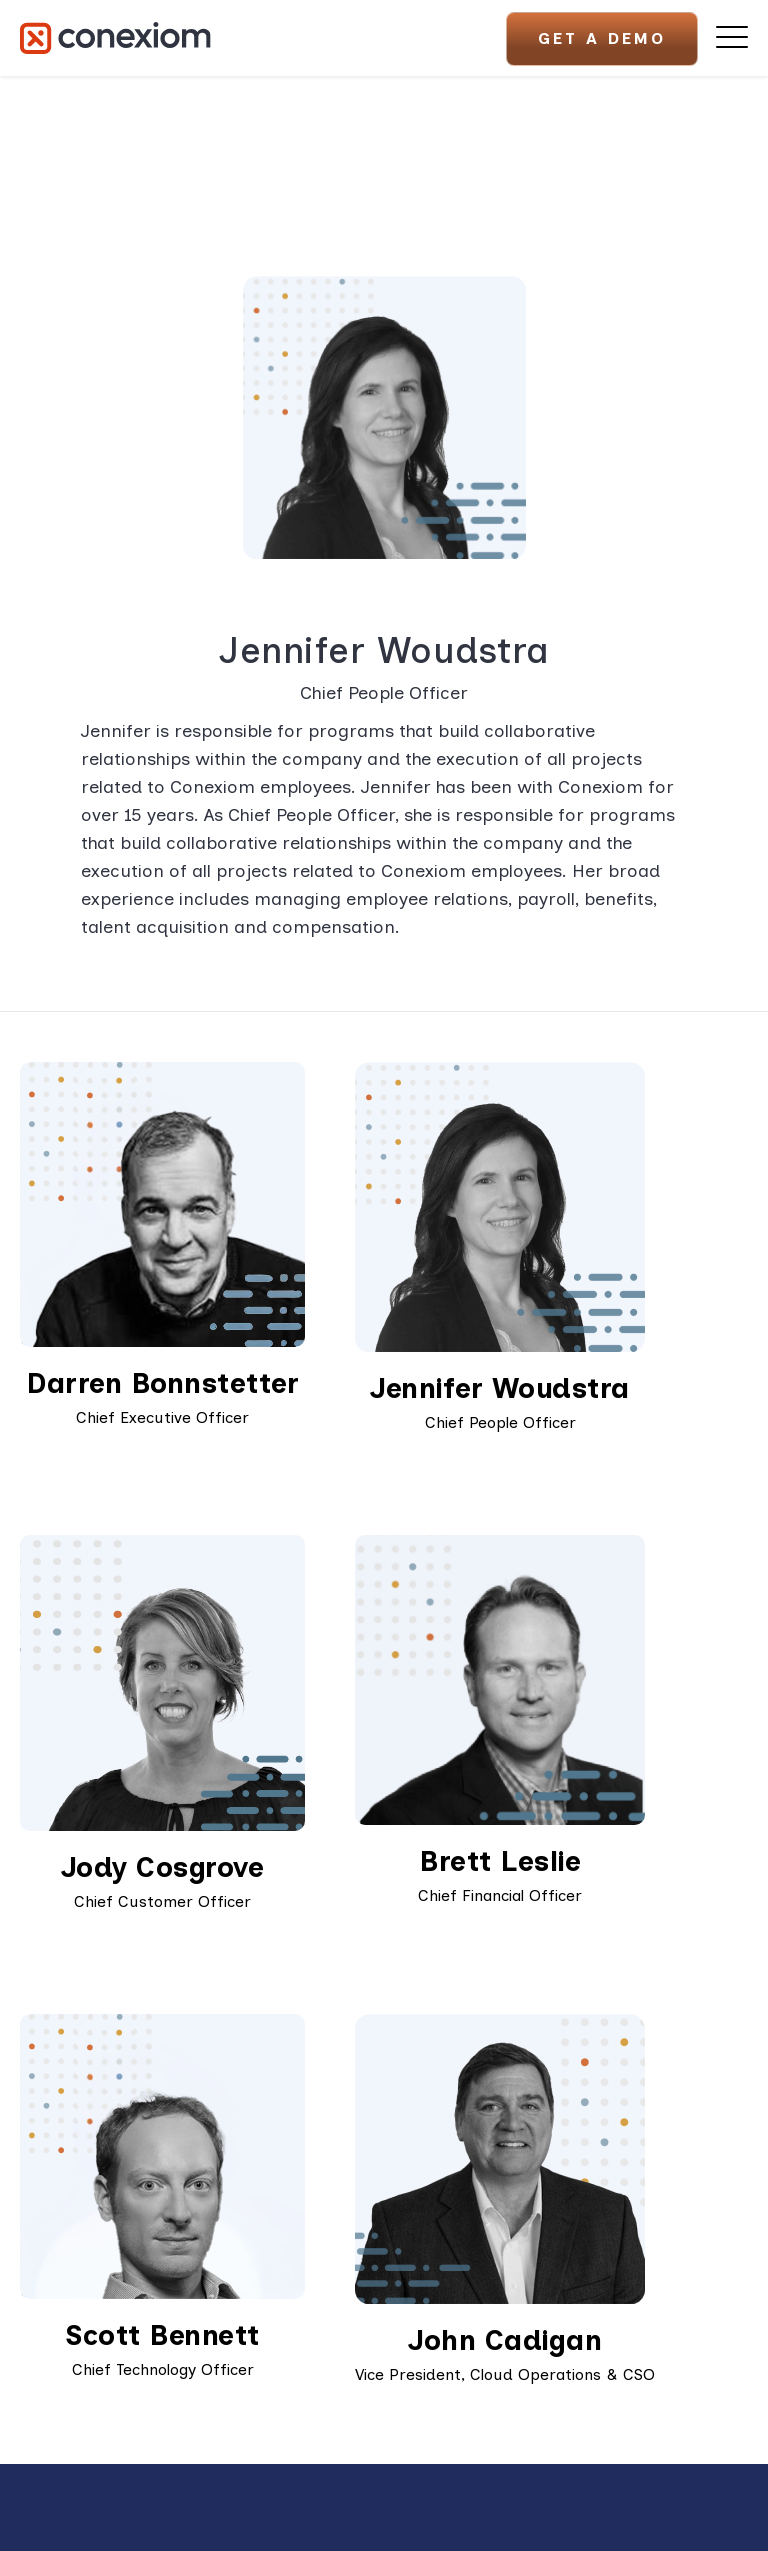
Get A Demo (602, 38)
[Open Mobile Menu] (732, 38)
